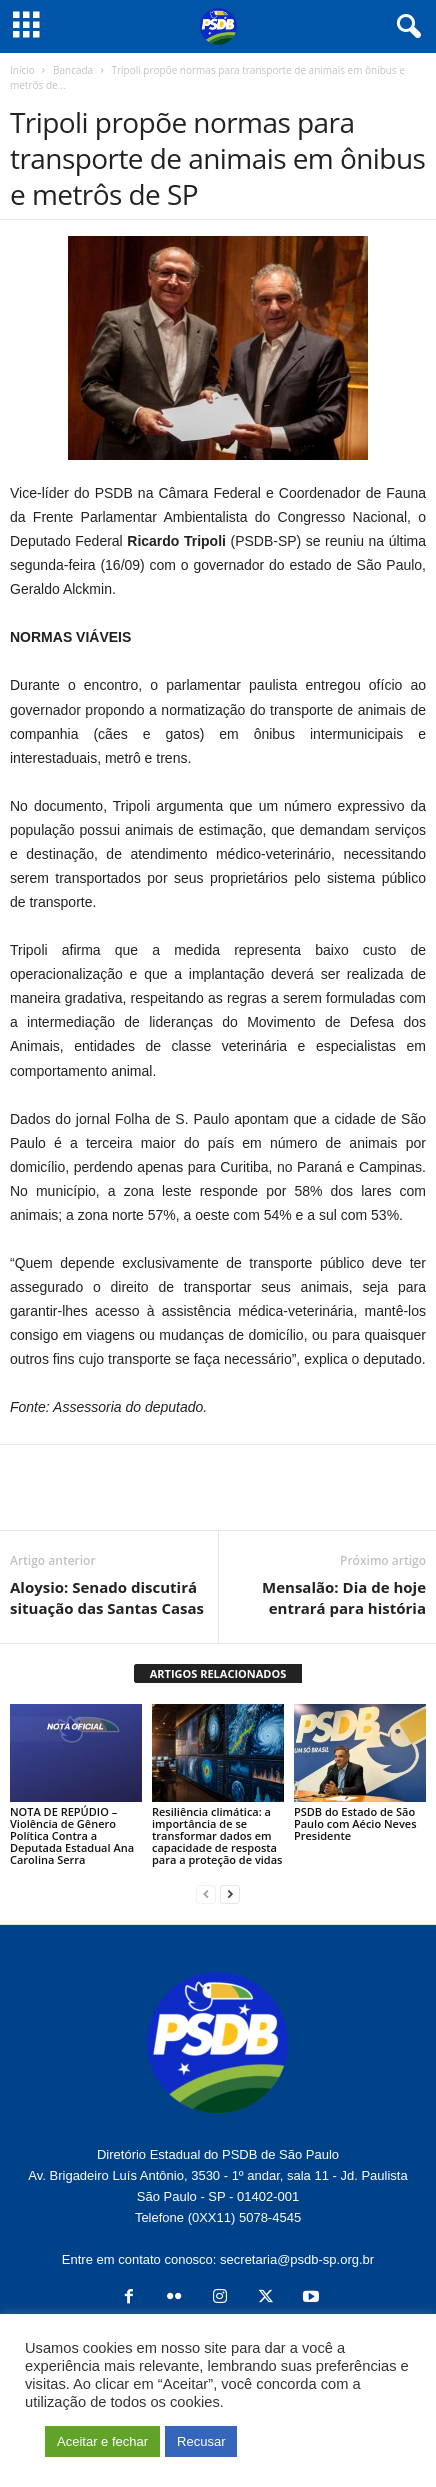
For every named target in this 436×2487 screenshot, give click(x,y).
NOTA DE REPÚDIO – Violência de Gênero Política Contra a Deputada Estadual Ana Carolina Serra (72, 1835)
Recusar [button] (201, 2441)
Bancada (73, 70)
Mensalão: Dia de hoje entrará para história (344, 1597)
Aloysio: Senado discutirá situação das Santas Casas (107, 1597)
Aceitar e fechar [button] (102, 2441)
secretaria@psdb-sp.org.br (297, 2259)
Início (22, 70)
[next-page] (230, 1893)
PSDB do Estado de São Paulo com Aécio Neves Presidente (355, 1823)
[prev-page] (206, 1893)
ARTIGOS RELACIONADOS (218, 1673)
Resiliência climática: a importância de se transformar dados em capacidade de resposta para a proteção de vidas (217, 1835)
